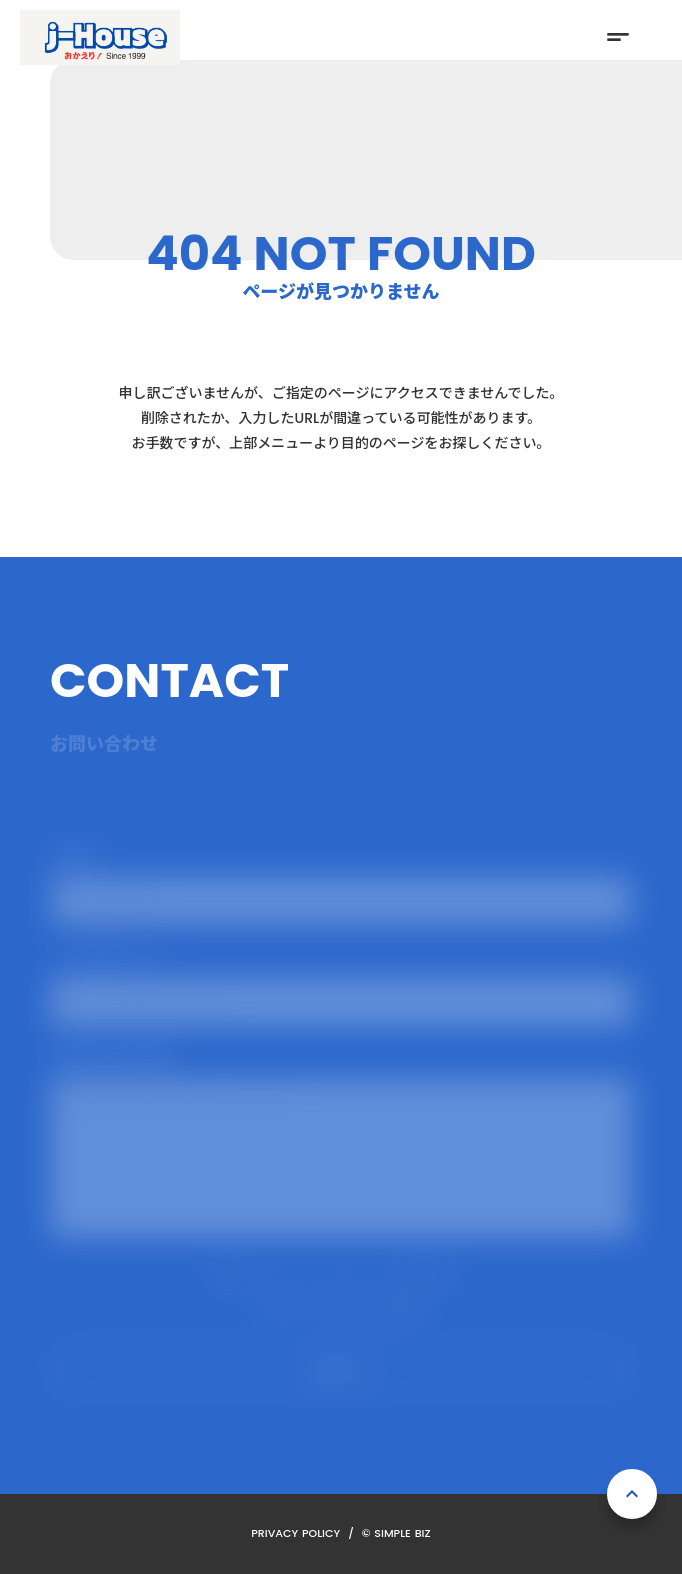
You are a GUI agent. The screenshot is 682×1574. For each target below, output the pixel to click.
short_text (618, 37)
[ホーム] (100, 37)
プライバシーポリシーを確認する (341, 1307)
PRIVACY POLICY (295, 1533)
